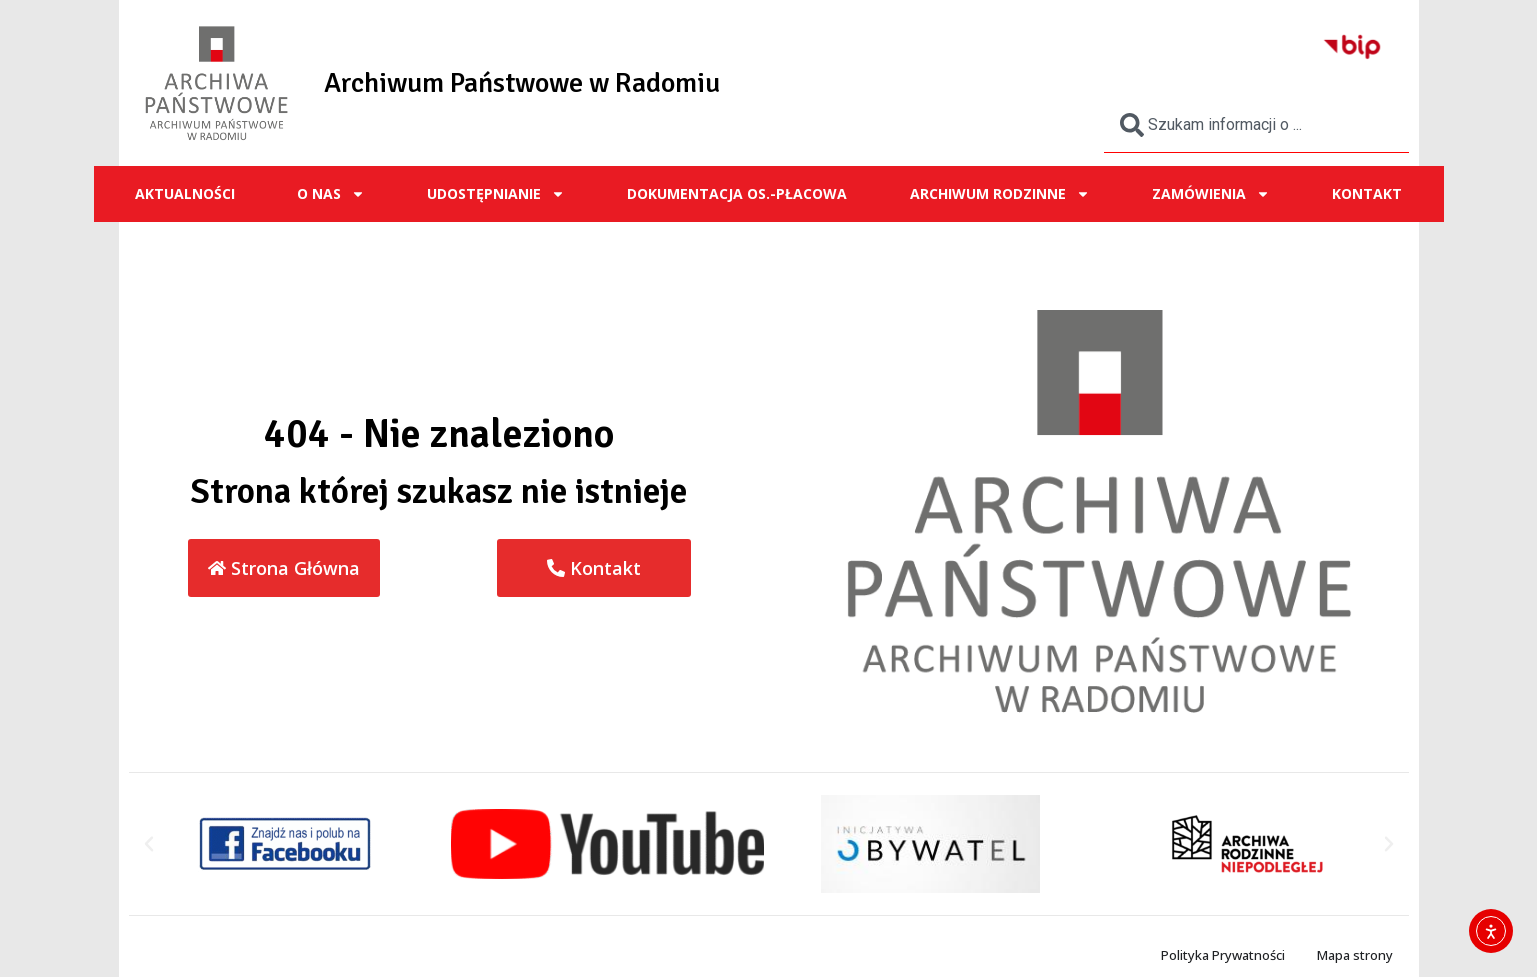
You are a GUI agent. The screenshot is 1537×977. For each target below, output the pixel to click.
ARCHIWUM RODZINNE (1000, 194)
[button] (149, 844)
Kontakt (1367, 193)
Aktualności (185, 193)
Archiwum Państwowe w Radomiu (522, 83)
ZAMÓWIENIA (1211, 194)
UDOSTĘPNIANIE (496, 194)
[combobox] (1256, 125)
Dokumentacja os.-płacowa (737, 193)
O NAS (331, 194)
